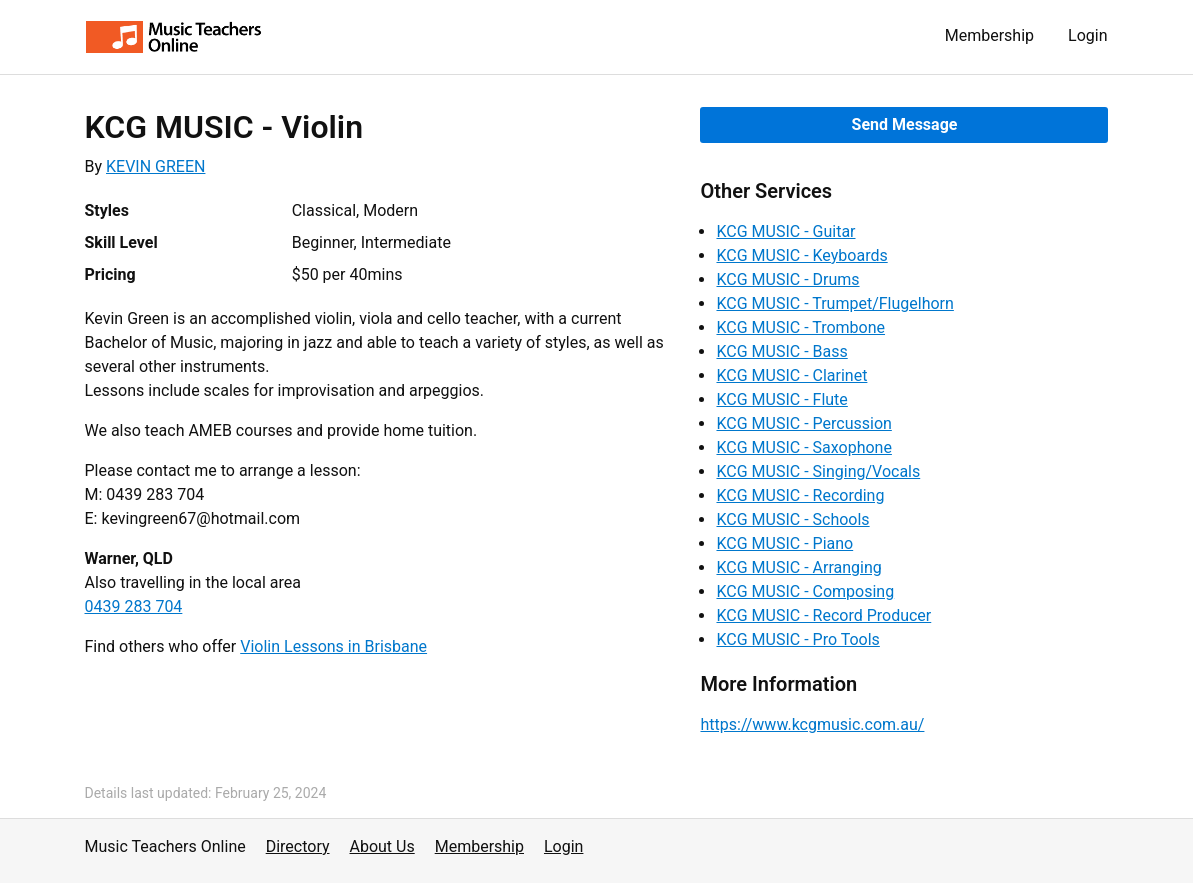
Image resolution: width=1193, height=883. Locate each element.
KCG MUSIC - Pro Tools (797, 639)
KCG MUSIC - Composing (805, 591)
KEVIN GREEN (155, 166)
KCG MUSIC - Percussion (803, 423)
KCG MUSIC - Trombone (800, 327)
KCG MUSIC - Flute (781, 399)
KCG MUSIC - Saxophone (803, 447)
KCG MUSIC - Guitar (785, 231)
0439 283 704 (134, 606)
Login (1087, 35)
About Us (382, 846)
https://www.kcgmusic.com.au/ (812, 724)
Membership (989, 35)
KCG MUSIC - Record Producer (823, 615)
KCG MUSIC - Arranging (798, 567)
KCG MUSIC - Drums (787, 279)
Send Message (905, 124)
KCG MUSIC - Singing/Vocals (818, 471)
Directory (298, 846)
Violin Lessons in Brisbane (333, 646)
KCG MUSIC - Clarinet (791, 375)
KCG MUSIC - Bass (781, 351)
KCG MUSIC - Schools (792, 519)
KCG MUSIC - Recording (800, 495)
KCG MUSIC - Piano (784, 543)
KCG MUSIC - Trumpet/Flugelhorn (834, 303)
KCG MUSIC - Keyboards (801, 255)
